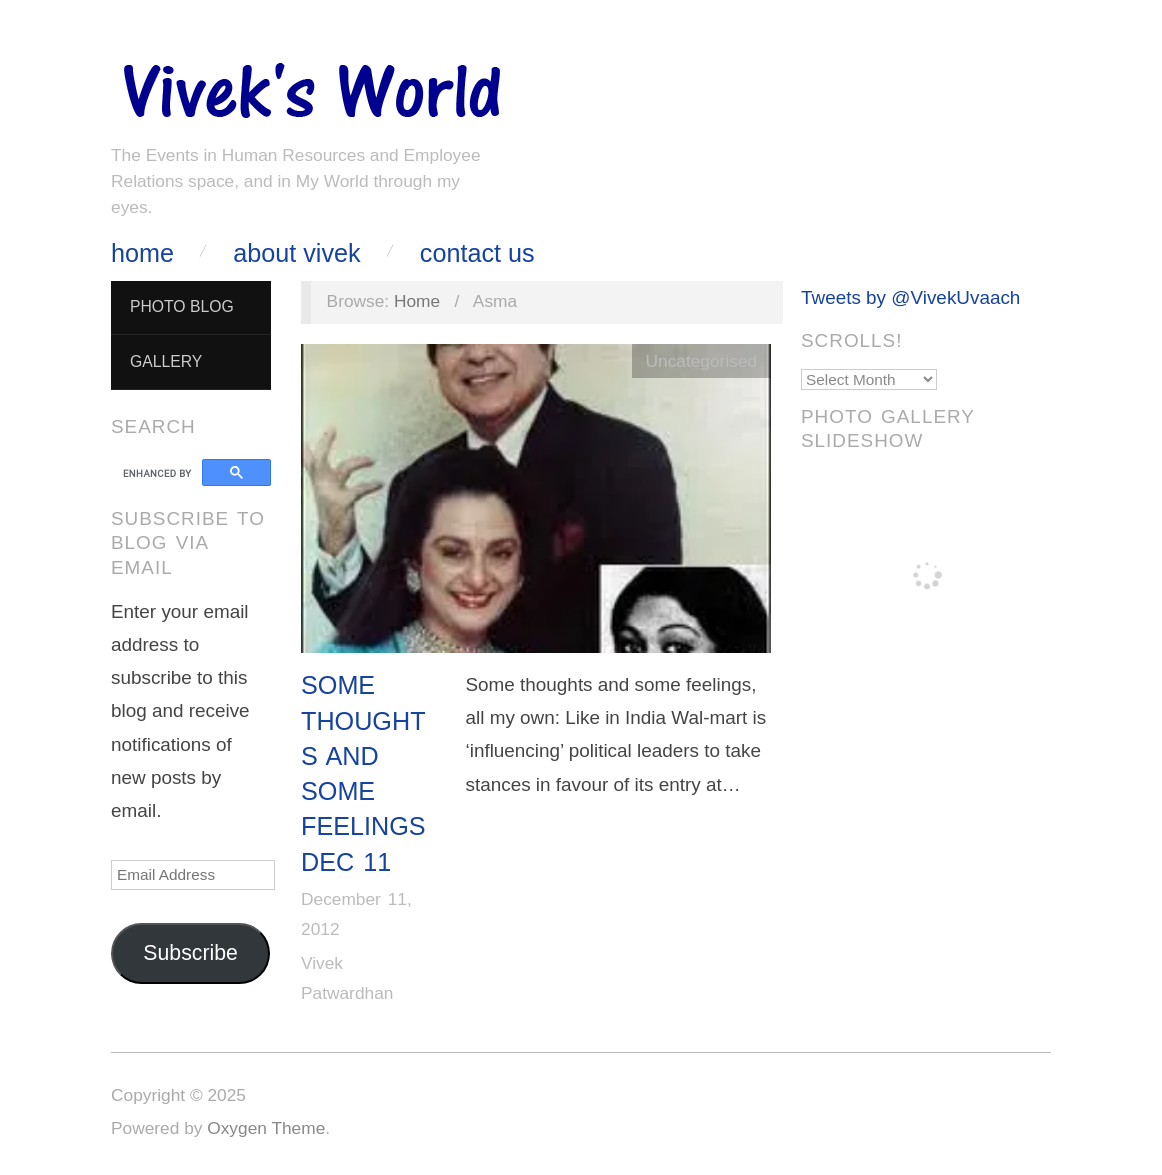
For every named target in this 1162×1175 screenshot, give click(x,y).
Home (142, 253)
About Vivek (296, 253)
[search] (159, 473)
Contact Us (477, 253)
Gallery (166, 361)
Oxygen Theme (266, 1128)
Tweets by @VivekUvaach (910, 297)
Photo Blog (182, 306)
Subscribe (190, 953)
